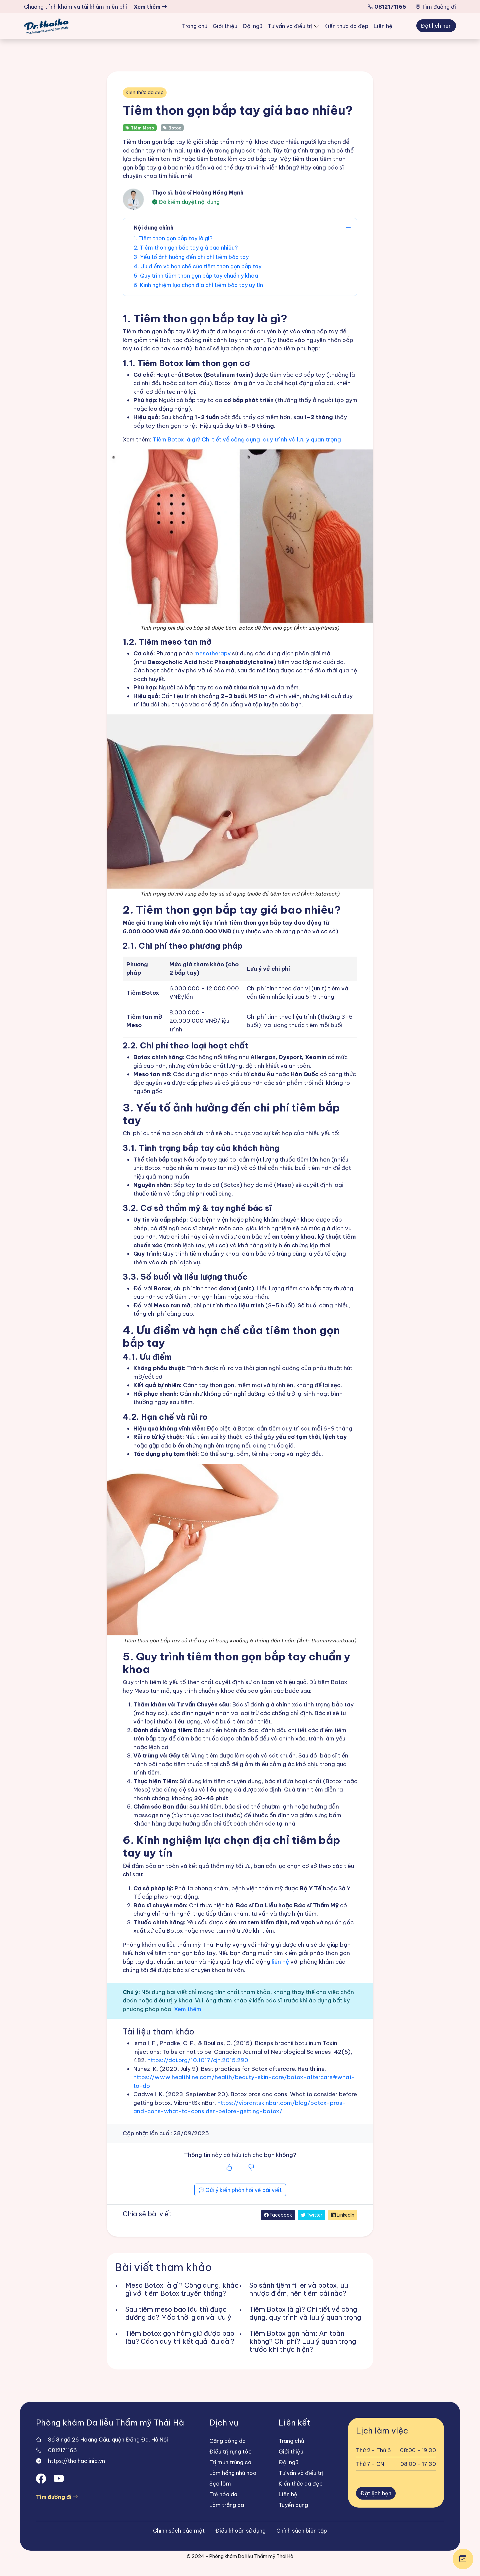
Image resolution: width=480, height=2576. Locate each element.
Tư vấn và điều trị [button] (291, 26)
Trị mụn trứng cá (230, 2462)
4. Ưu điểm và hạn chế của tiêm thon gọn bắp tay (197, 266)
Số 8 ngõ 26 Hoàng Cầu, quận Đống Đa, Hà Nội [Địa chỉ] (108, 2439)
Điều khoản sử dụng (240, 2530)
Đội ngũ (252, 26)
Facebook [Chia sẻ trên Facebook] (278, 2215)
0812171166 (387, 6)
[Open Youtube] (59, 2479)
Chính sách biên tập (301, 2530)
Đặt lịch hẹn (436, 25)
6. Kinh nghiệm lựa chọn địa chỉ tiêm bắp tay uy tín (198, 285)
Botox (172, 127)
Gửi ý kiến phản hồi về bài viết (240, 2190)
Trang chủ (194, 26)
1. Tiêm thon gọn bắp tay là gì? (173, 238)
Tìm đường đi (435, 6)
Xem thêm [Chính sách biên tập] (187, 2009)
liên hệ (280, 1961)
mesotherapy (212, 653)
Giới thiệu (225, 26)
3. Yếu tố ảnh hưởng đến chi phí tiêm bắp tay (191, 257)
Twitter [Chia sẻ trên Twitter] (311, 2215)
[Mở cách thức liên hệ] (463, 2559)
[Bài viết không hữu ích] (251, 2168)
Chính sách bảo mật (179, 2530)
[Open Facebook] (42, 2479)
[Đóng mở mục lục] (348, 228)
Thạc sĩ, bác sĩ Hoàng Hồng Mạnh (197, 192)
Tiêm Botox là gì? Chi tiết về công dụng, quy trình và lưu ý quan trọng (247, 439)
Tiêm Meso (139, 127)
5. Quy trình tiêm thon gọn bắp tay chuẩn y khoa (196, 275)
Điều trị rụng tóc (230, 2451)
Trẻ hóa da (223, 2494)
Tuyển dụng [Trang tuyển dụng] (293, 2505)
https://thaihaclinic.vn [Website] (76, 2461)
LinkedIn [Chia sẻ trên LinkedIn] (342, 2215)
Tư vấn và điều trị (301, 2473)
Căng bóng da (227, 2441)
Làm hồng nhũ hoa (232, 2473)
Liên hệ (383, 26)
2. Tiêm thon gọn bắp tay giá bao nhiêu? (186, 247)
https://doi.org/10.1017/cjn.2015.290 (197, 2060)
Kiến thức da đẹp (346, 26)
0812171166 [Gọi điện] (62, 2450)
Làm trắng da (226, 2505)
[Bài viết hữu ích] (229, 2168)
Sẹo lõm (220, 2483)
